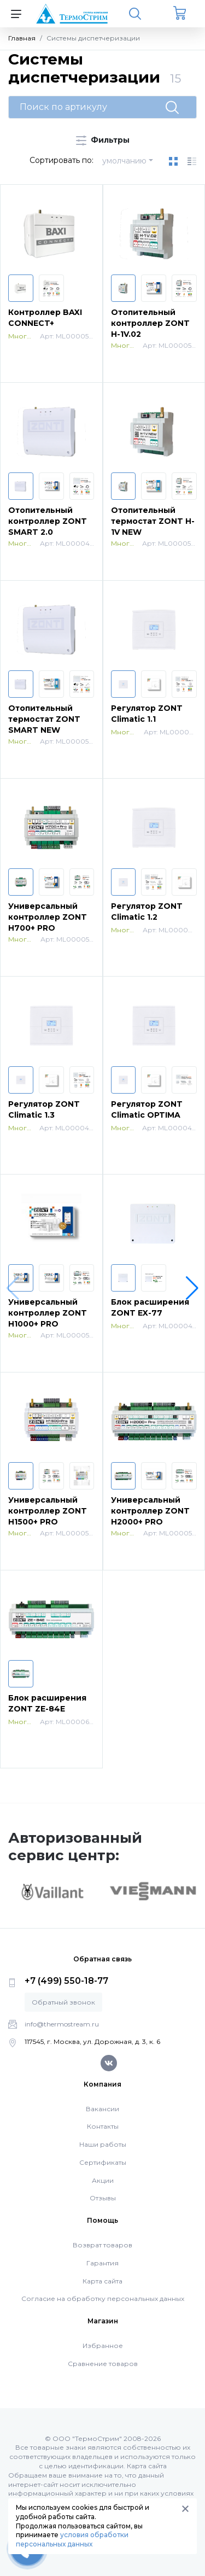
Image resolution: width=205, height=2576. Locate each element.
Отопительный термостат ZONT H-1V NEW (153, 520)
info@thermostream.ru (62, 2024)
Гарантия (102, 2263)
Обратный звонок (63, 2002)
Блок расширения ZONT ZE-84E (47, 1703)
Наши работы (102, 2144)
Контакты (103, 2126)
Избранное (103, 2345)
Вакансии (102, 2109)
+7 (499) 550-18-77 (66, 1981)
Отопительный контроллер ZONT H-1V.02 (150, 322)
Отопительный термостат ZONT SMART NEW (44, 718)
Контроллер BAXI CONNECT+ (45, 317)
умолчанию (124, 161)
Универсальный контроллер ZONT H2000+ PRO (150, 1510)
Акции (103, 2180)
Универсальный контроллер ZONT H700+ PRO (47, 916)
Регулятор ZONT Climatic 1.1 (147, 713)
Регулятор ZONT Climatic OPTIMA (147, 1109)
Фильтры (103, 140)
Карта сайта (102, 2281)
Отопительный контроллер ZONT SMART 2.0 (47, 520)
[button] (192, 1288)
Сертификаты (102, 2162)
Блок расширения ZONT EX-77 (150, 1307)
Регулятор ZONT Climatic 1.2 (147, 911)
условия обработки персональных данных (72, 2539)
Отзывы (103, 2198)
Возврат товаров (102, 2245)
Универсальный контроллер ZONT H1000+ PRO (47, 1312)
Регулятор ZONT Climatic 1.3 (44, 1109)
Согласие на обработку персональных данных (102, 2298)
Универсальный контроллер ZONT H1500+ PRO (47, 1510)
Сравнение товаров (103, 2363)
